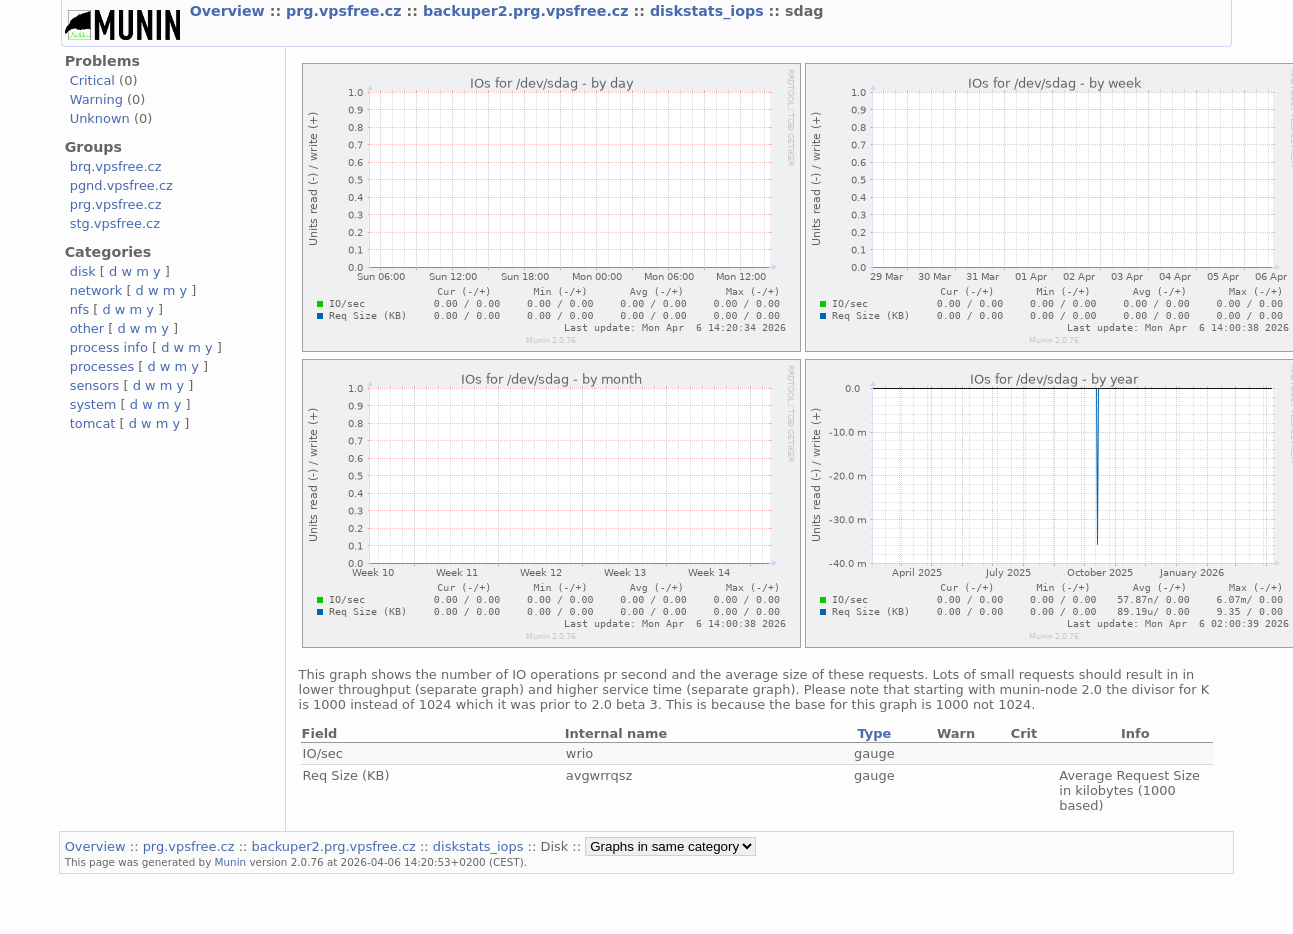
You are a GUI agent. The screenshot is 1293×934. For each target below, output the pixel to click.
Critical (92, 80)
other (87, 328)
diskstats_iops (709, 11)
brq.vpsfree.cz (116, 166)
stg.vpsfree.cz (115, 223)
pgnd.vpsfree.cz (121, 185)
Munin (231, 862)
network (96, 290)
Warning (96, 99)
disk (83, 271)
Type (874, 733)
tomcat (93, 423)
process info (109, 347)
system (93, 404)
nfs (80, 309)
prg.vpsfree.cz (346, 11)
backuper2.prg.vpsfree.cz (528, 11)
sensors (95, 385)
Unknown (100, 118)
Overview (230, 11)
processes (102, 366)
